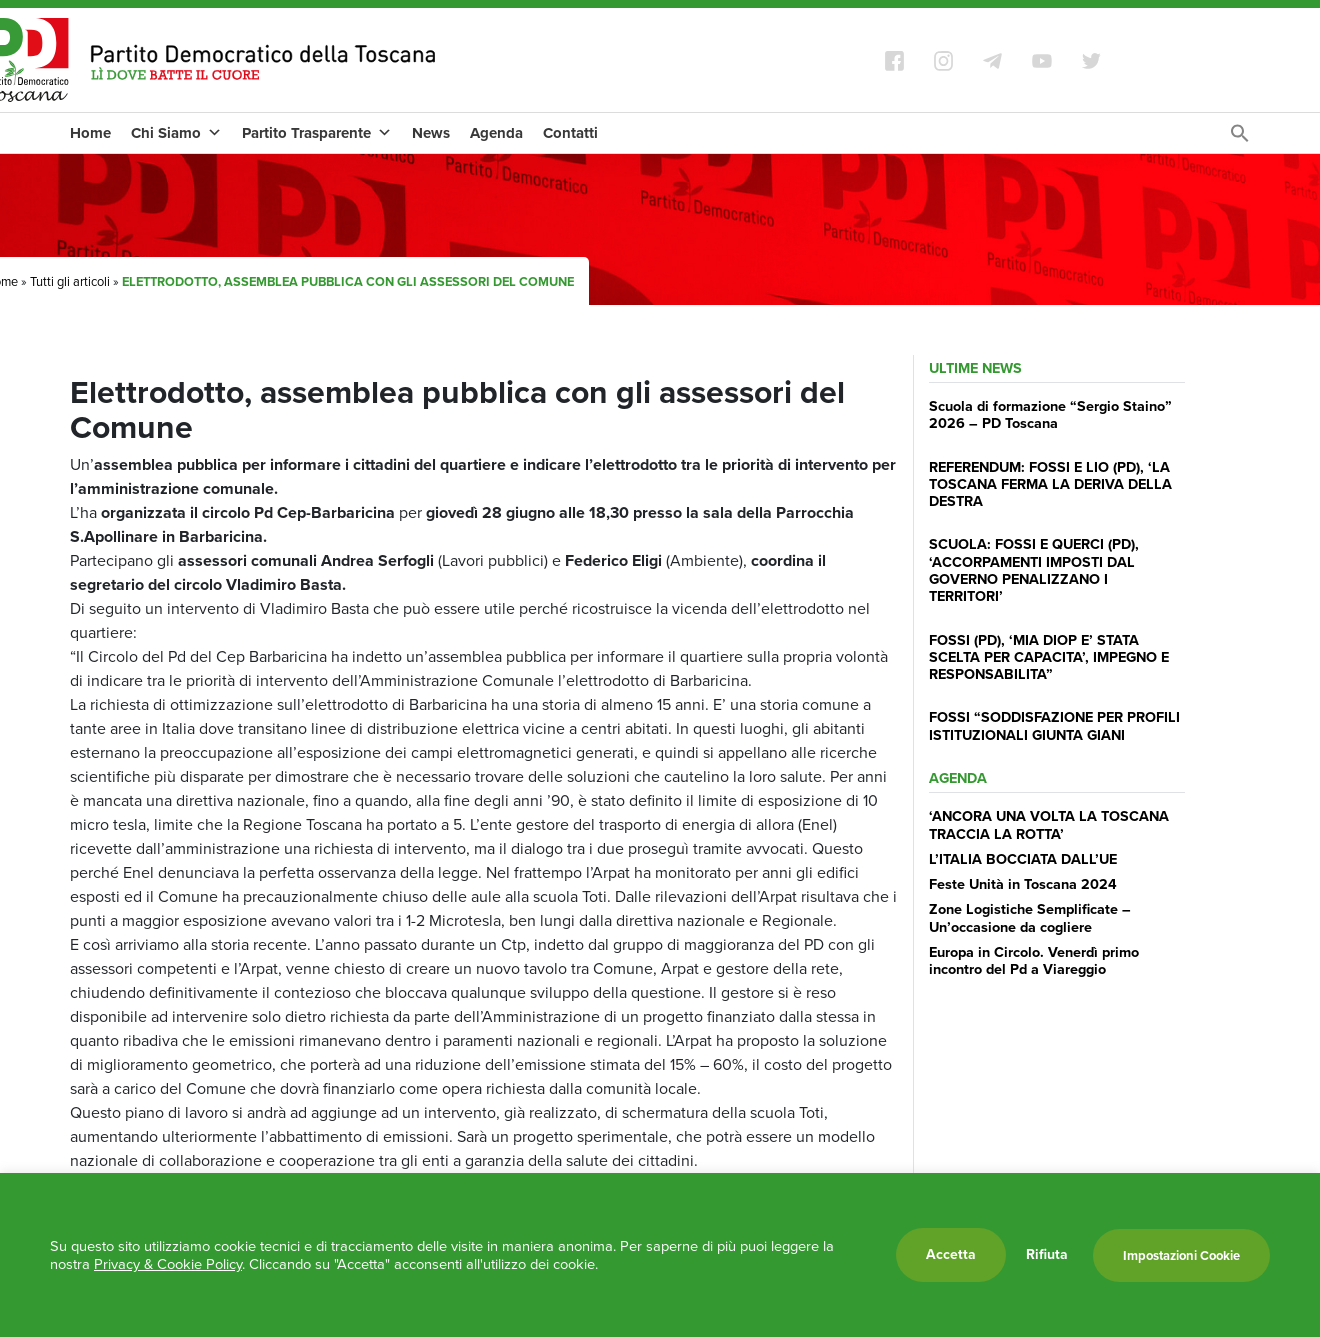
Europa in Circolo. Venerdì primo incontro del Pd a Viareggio (1034, 960)
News (431, 133)
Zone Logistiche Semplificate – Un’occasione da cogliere (1030, 917)
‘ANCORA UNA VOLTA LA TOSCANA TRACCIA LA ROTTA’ (1049, 824)
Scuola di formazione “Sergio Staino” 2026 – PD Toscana (1050, 414)
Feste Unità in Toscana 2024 (1023, 884)
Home (90, 133)
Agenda (496, 133)
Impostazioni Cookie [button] (1181, 1255)
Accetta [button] (951, 1254)
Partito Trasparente (317, 133)
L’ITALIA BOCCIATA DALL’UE (1023, 859)
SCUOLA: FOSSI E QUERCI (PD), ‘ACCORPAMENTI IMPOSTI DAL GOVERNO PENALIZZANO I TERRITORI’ (1034, 570)
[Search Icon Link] (1240, 138)
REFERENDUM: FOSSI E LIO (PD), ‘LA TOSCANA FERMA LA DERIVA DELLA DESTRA (1050, 484)
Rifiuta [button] (1047, 1255)
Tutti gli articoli (70, 281)
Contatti (570, 133)
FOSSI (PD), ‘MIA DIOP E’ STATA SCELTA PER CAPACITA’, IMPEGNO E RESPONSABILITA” (1049, 657)
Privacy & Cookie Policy (168, 1264)
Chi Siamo (176, 133)
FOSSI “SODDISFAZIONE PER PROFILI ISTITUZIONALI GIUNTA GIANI (1054, 725)
